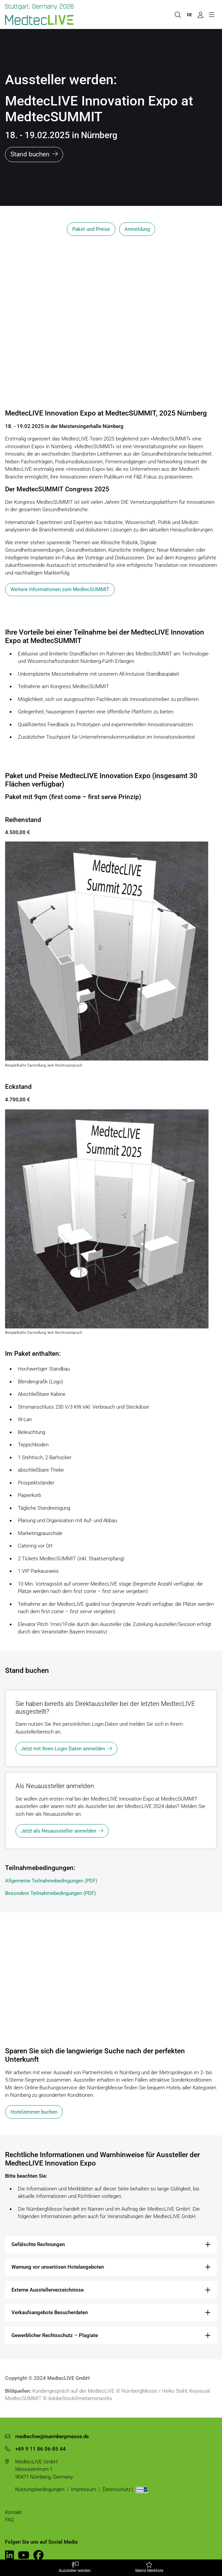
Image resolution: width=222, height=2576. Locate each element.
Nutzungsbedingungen (39, 2489)
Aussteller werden (74, 2567)
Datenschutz (117, 2489)
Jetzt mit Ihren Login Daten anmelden (63, 1749)
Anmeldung (137, 229)
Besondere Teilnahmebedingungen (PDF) (50, 1893)
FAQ (9, 2520)
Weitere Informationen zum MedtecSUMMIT (59, 589)
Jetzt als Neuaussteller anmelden (58, 1831)
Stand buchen (30, 154)
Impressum (83, 2489)
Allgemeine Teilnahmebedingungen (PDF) (51, 1881)
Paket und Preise (91, 229)
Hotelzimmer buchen (33, 2112)
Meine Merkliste (149, 2567)
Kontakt (13, 2512)
